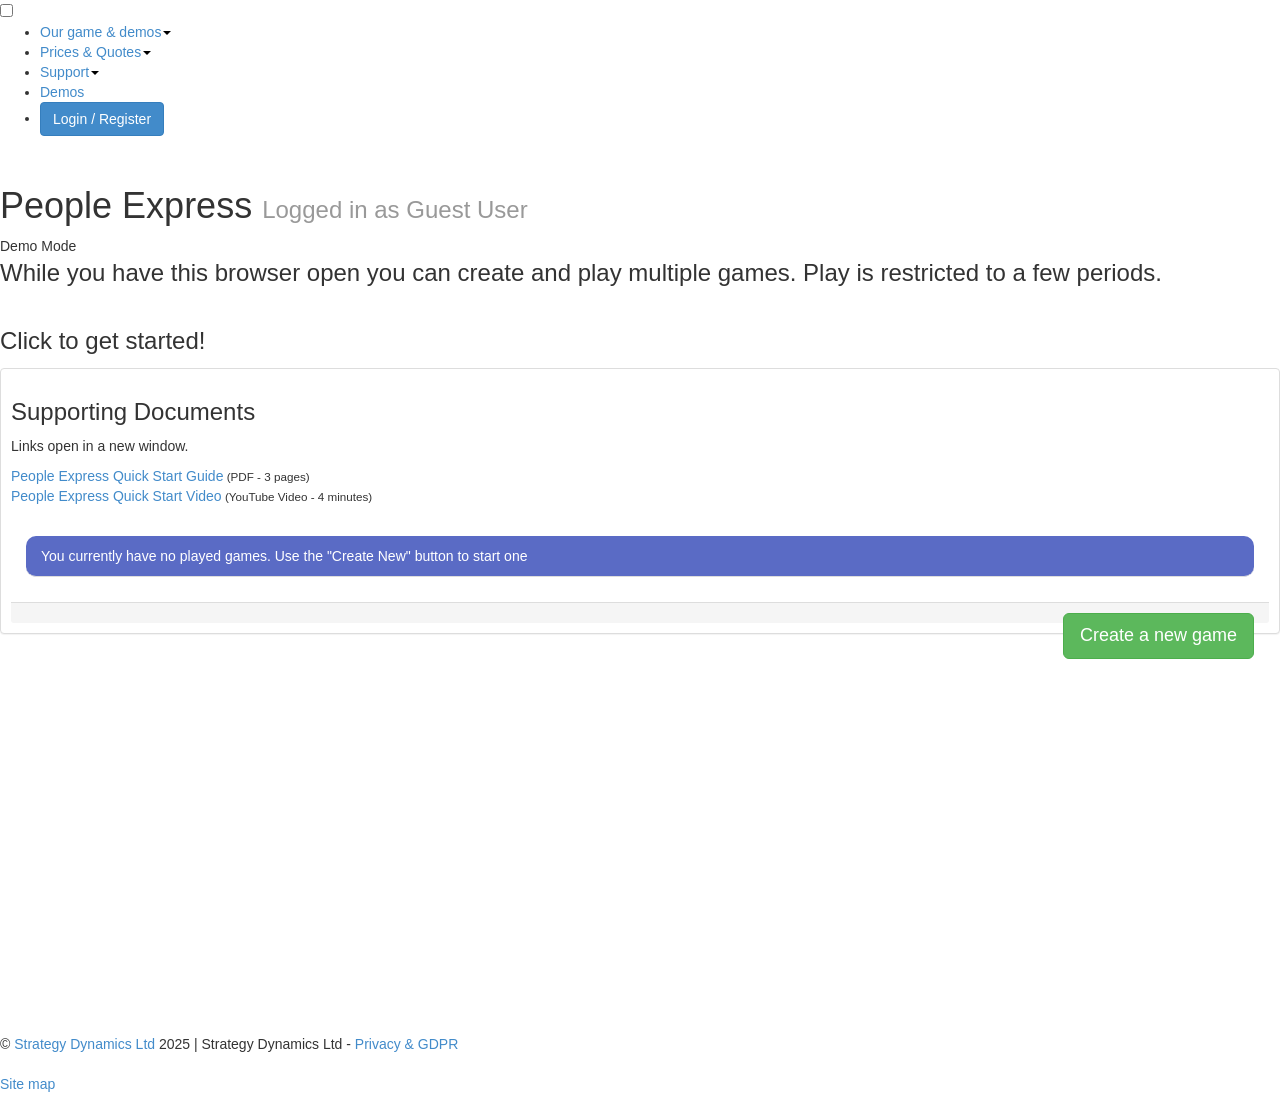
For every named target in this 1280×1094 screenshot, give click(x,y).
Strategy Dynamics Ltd (84, 1044)
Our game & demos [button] (105, 32)
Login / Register (102, 119)
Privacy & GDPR (406, 1044)
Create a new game (1158, 635)
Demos (62, 92)
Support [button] (69, 72)
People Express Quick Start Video (116, 496)
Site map (27, 1084)
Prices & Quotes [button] (95, 52)
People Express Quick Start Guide (117, 476)
